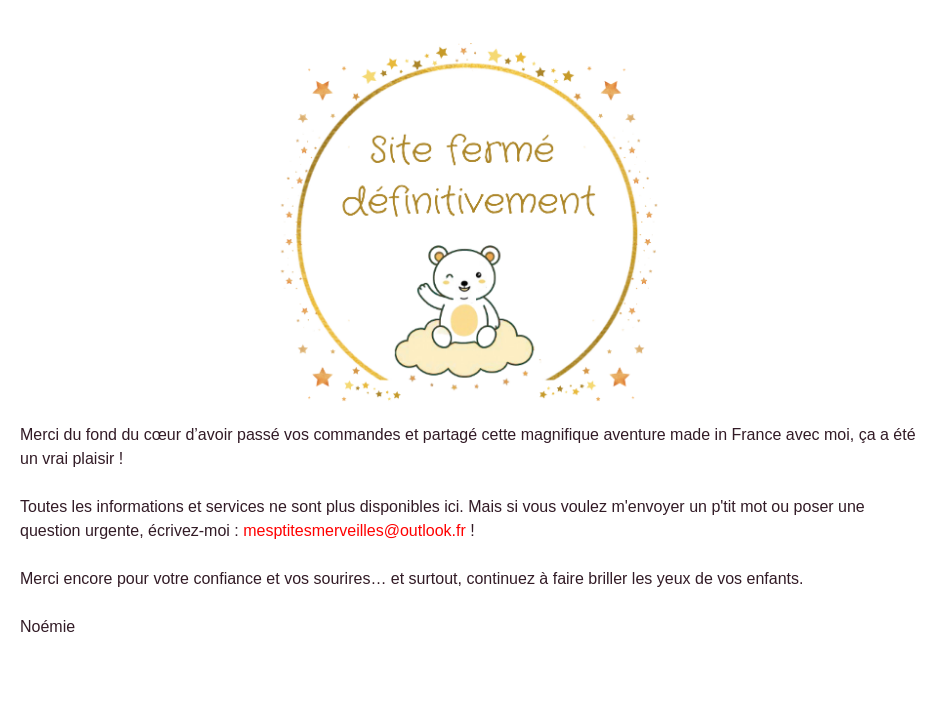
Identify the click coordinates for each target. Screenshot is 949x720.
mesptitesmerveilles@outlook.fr (354, 530)
